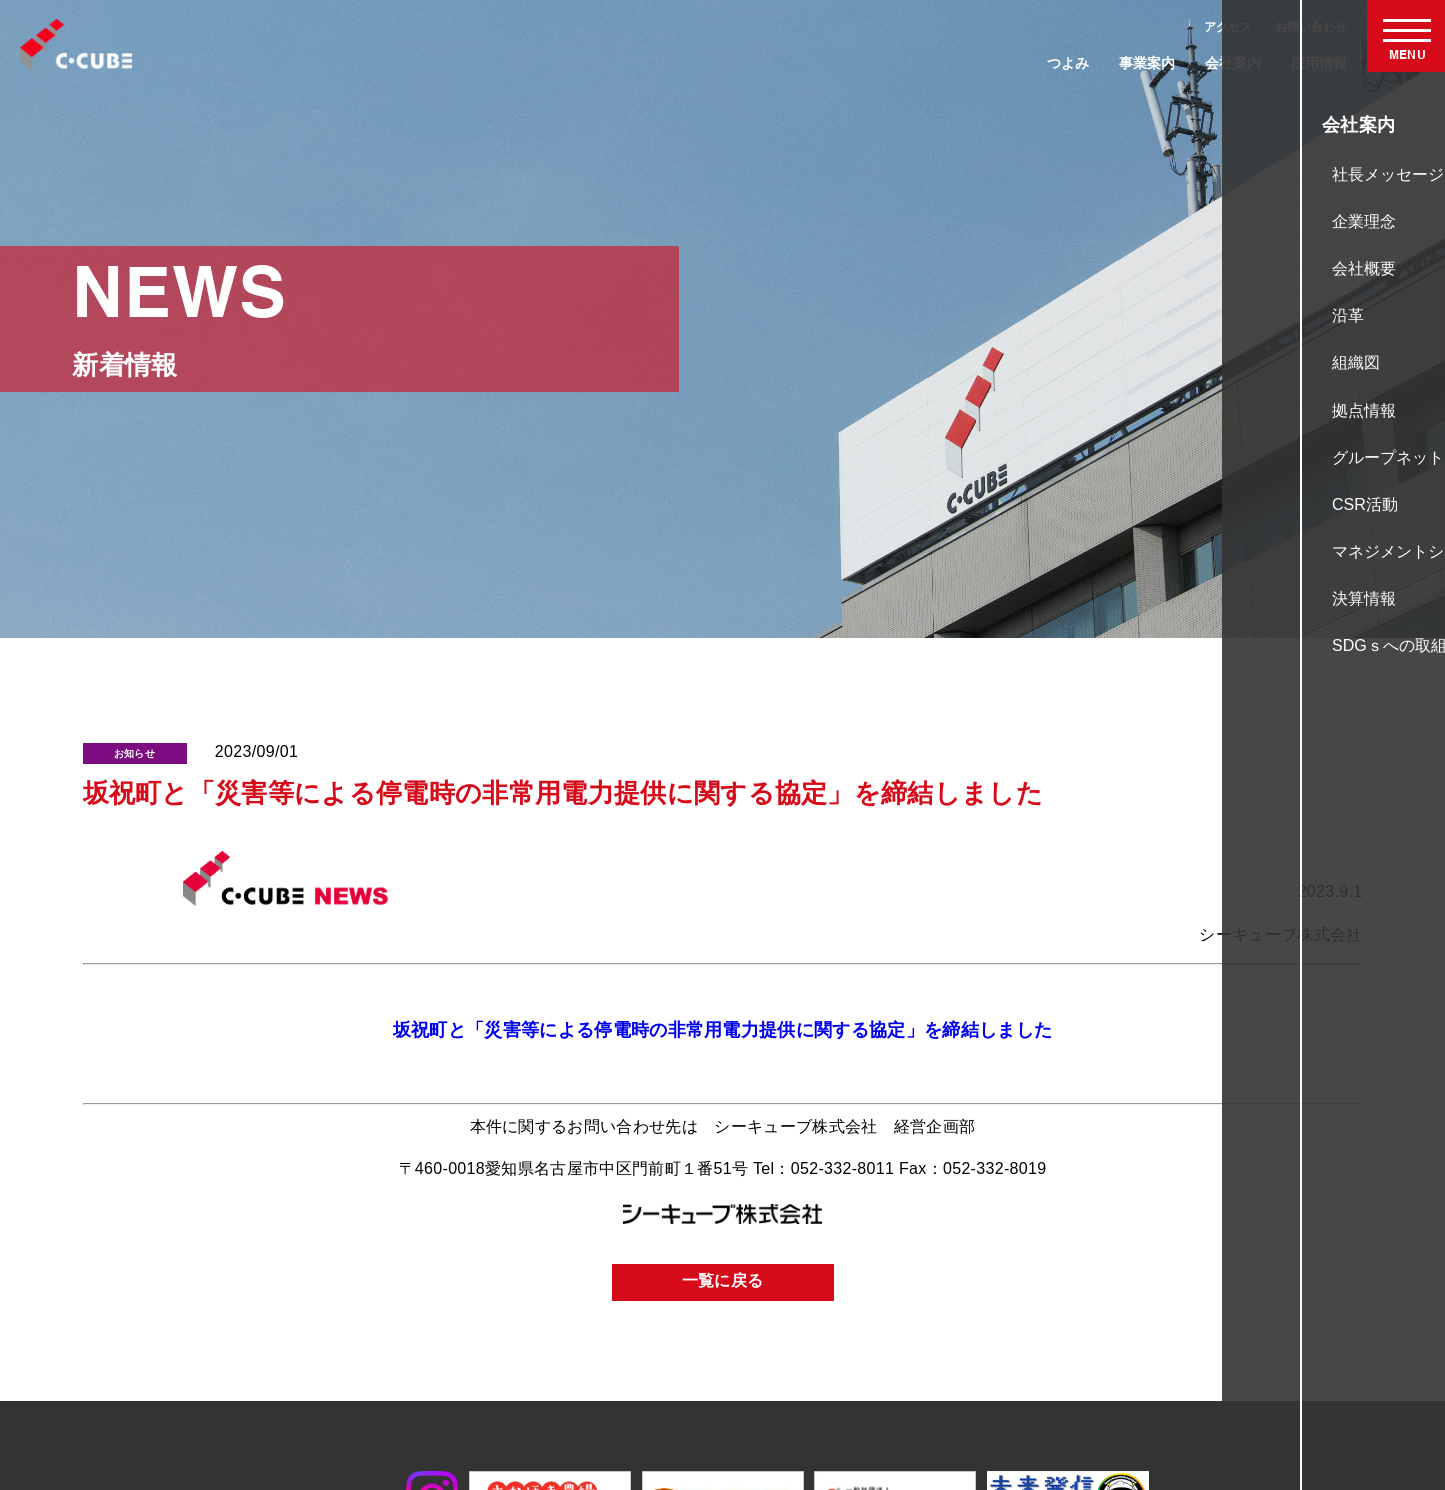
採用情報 (1319, 63)
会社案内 (1233, 63)
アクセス (1228, 27)
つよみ (1068, 63)
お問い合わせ (1311, 27)
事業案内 (1147, 63)
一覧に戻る (723, 1282)
